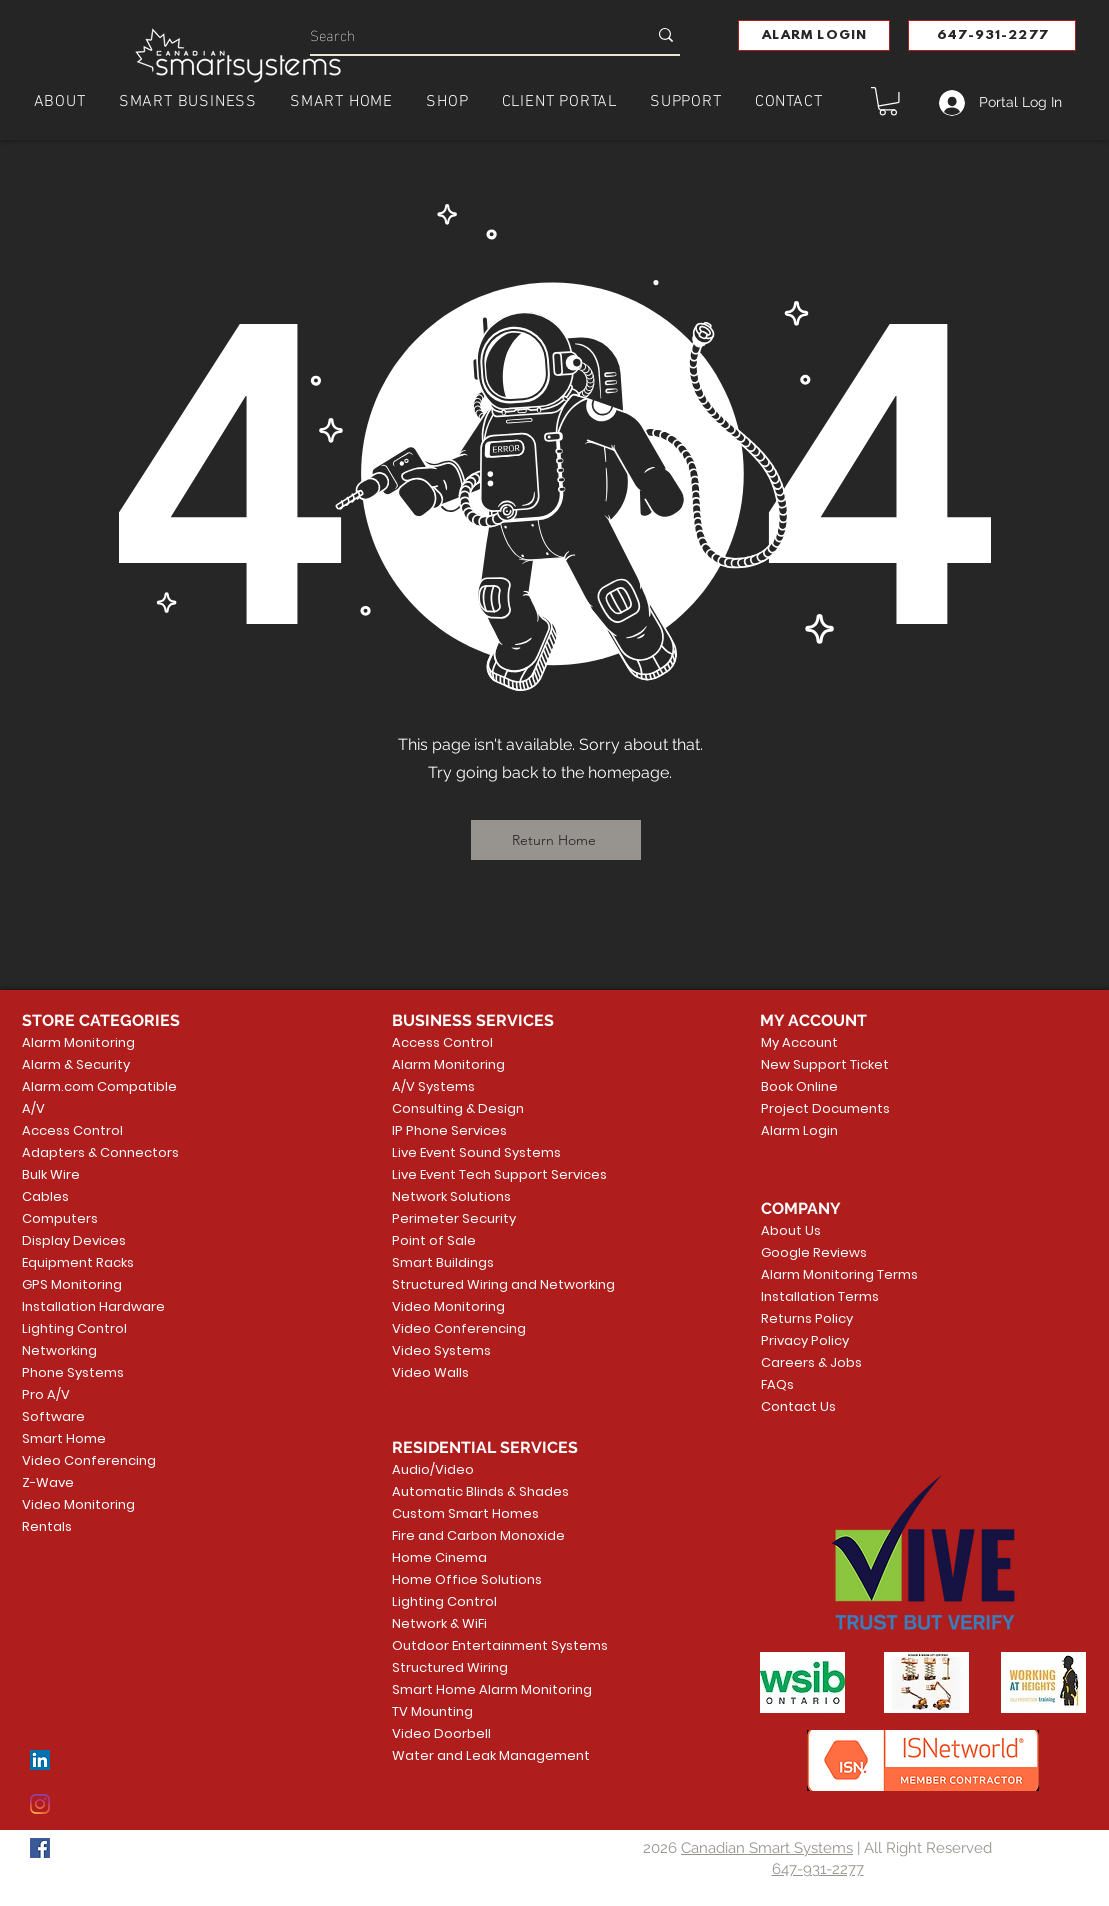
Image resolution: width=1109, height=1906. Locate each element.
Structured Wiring (450, 1667)
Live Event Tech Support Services (469, 1174)
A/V (33, 1108)
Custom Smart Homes (465, 1513)
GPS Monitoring (72, 1284)
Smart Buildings (443, 1262)
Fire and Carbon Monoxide (469, 1535)
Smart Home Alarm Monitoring (469, 1689)
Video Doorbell (441, 1733)
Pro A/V (46, 1394)
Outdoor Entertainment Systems (469, 1645)
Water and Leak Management (469, 1755)
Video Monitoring (78, 1504)
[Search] (463, 34)
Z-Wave (48, 1482)
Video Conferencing (89, 1460)
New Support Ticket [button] (821, 1064)
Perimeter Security (454, 1218)
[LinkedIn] (40, 1760)
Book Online (799, 1086)
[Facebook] (40, 1848)
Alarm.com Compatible (99, 1086)
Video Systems (441, 1350)
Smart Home (64, 1438)
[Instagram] (40, 1804)
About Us (791, 1230)
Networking (59, 1350)
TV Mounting (432, 1711)
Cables (45, 1196)
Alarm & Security (76, 1064)
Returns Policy (807, 1318)
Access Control (72, 1130)
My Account (799, 1042)
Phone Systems (73, 1372)
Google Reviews (814, 1252)
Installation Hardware (93, 1306)
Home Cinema (439, 1557)
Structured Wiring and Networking (469, 1284)
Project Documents (821, 1108)
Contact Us (798, 1406)
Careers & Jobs (811, 1362)
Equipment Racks (78, 1262)
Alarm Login (799, 1130)
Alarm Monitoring (78, 1042)
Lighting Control (74, 1328)
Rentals (47, 1526)
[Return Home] (556, 840)
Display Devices (74, 1240)
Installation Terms (820, 1296)
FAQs (777, 1384)
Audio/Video (433, 1469)
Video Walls (430, 1372)
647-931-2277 (818, 1869)
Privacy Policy (805, 1340)
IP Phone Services (449, 1130)
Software (53, 1416)
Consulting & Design (458, 1108)
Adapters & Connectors (100, 1152)
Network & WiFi (439, 1623)
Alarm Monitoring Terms (824, 1274)
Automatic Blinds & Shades (469, 1491)
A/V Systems (433, 1086)
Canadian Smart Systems (767, 1848)
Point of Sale (434, 1240)
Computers (60, 1218)
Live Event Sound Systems (469, 1152)
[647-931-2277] (992, 35)
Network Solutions (451, 1196)
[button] (814, 35)
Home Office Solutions (467, 1579)
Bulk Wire (51, 1174)
